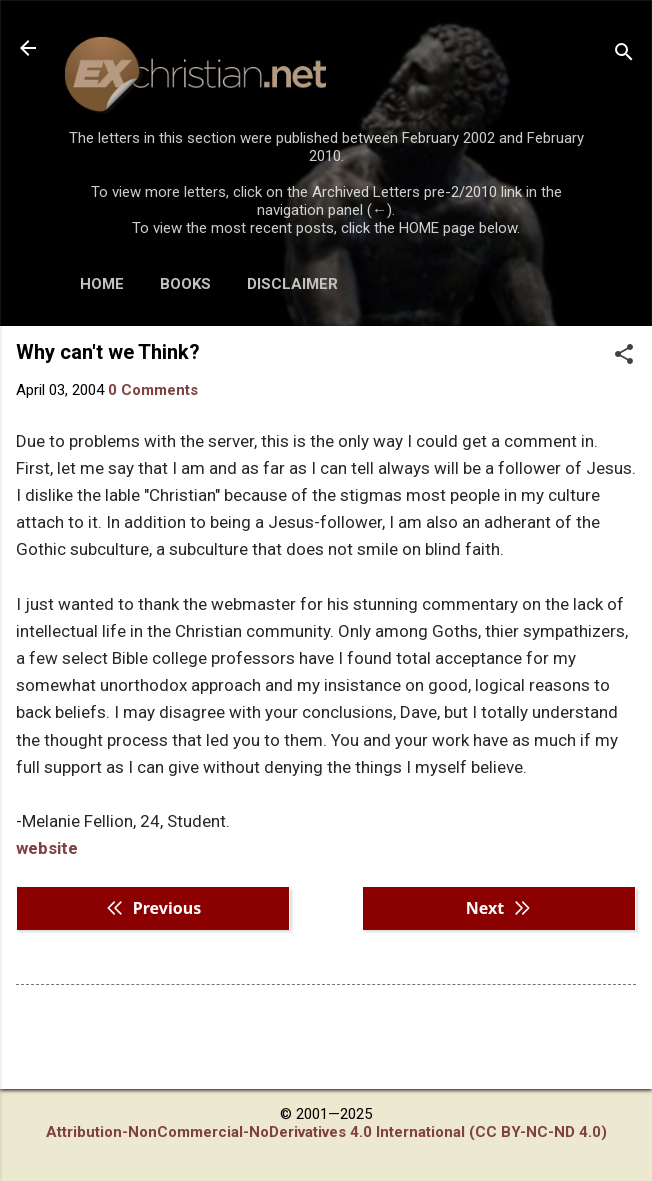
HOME (102, 284)
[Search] (624, 54)
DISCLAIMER (292, 284)
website (47, 848)
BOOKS (185, 284)
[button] (624, 356)
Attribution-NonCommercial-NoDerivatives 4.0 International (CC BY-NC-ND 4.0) (326, 1132)
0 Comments (153, 390)
